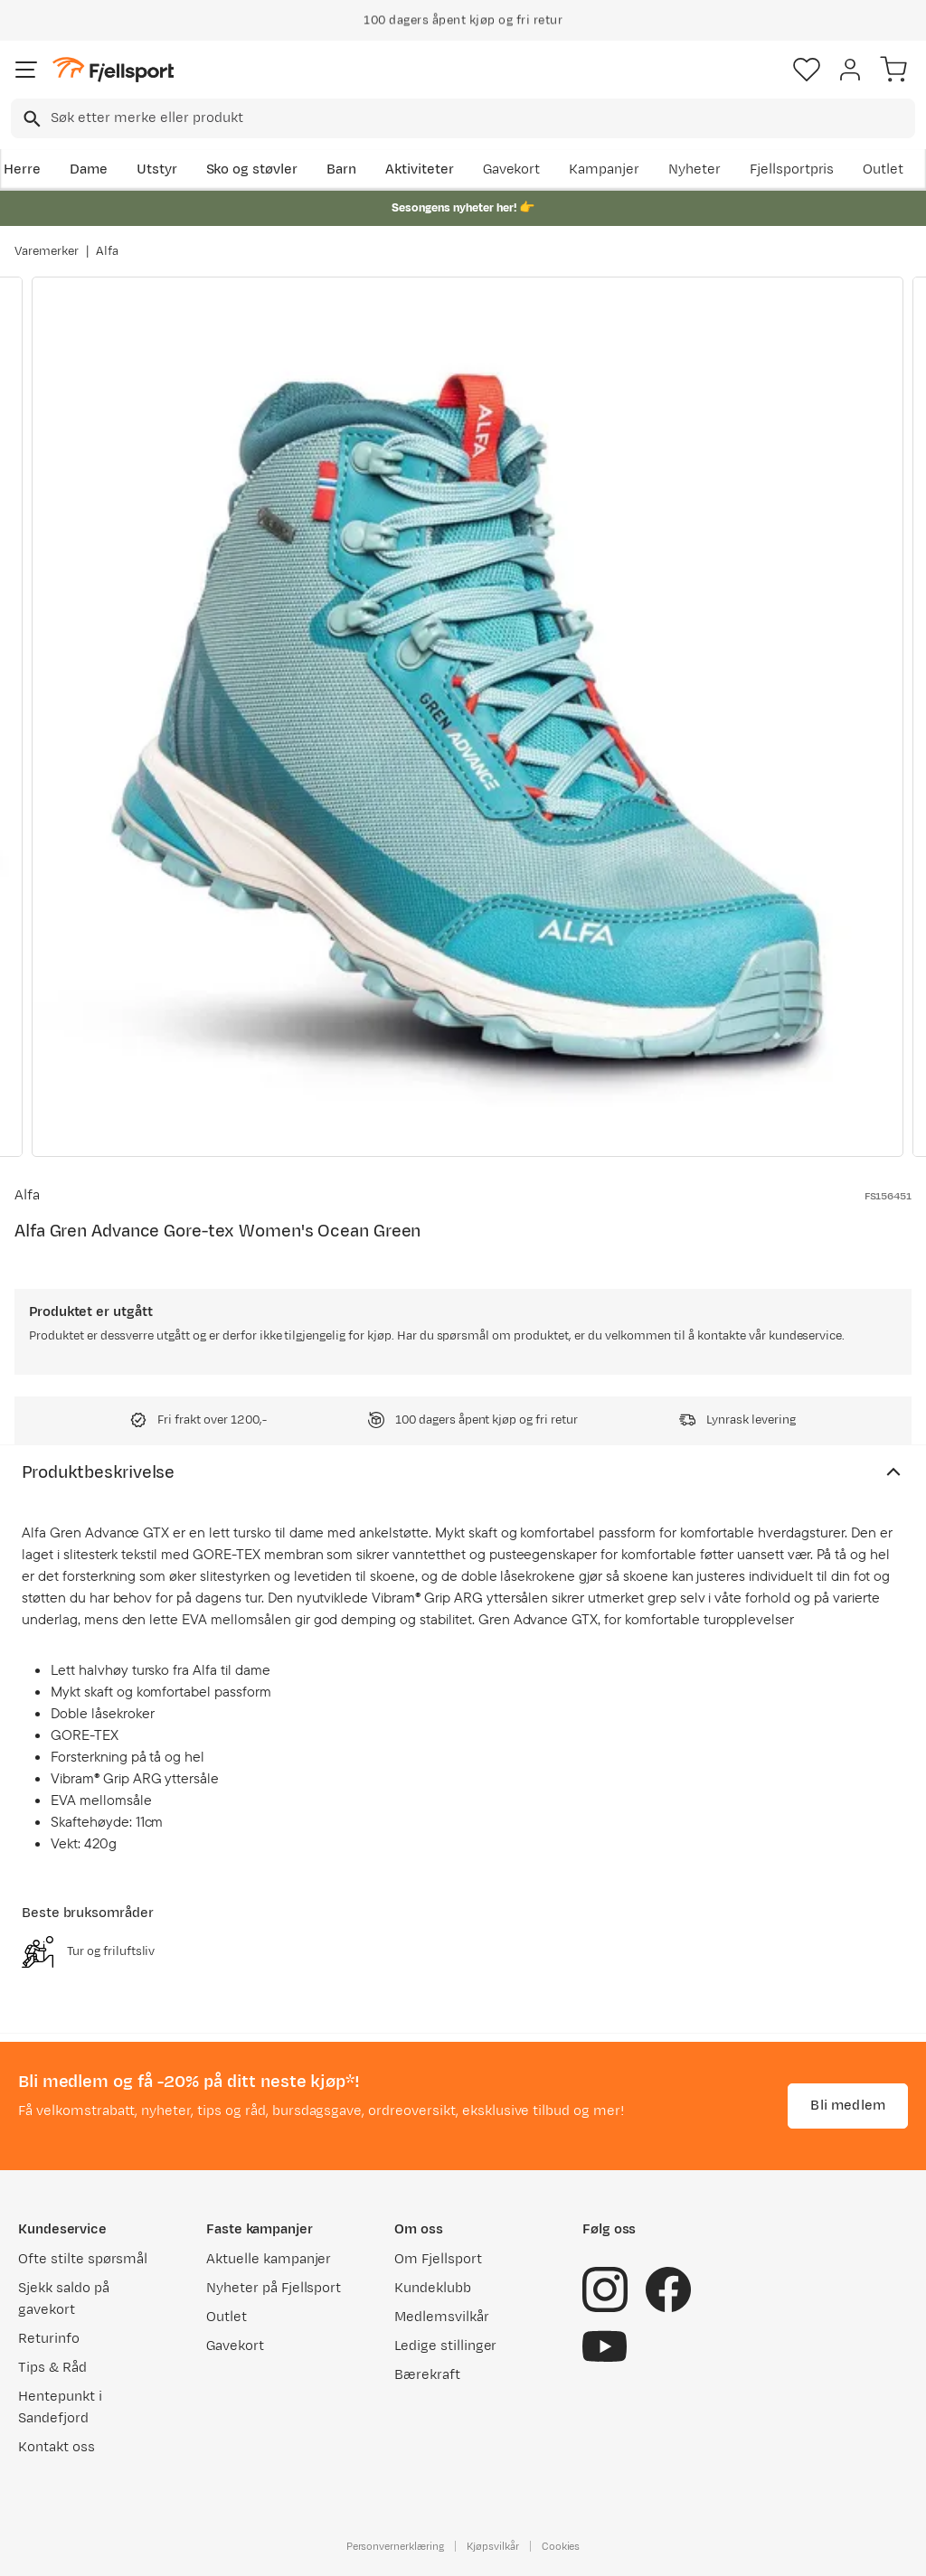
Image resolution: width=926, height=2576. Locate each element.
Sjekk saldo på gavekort (63, 2299)
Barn (341, 169)
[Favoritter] (806, 69)
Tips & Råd (52, 2367)
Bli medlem (847, 2105)
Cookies (561, 2546)
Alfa (107, 251)
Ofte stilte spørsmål (82, 2259)
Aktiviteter (419, 169)
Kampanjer (604, 169)
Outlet (883, 169)
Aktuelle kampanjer (268, 2259)
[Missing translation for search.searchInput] (30, 119)
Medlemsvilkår (441, 2317)
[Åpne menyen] (26, 69)
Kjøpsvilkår (493, 2546)
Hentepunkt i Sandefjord (60, 2407)
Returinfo (49, 2338)
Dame (89, 169)
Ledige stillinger (445, 2345)
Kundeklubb (432, 2288)
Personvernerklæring (395, 2546)
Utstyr (157, 169)
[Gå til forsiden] (113, 70)
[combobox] (463, 118)
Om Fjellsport (438, 2259)
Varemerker (46, 251)
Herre (22, 169)
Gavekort (512, 169)
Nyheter (694, 169)
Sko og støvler (252, 169)
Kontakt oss (56, 2447)
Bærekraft (427, 2374)
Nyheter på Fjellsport (273, 2288)
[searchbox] (481, 118)
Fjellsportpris (792, 169)
